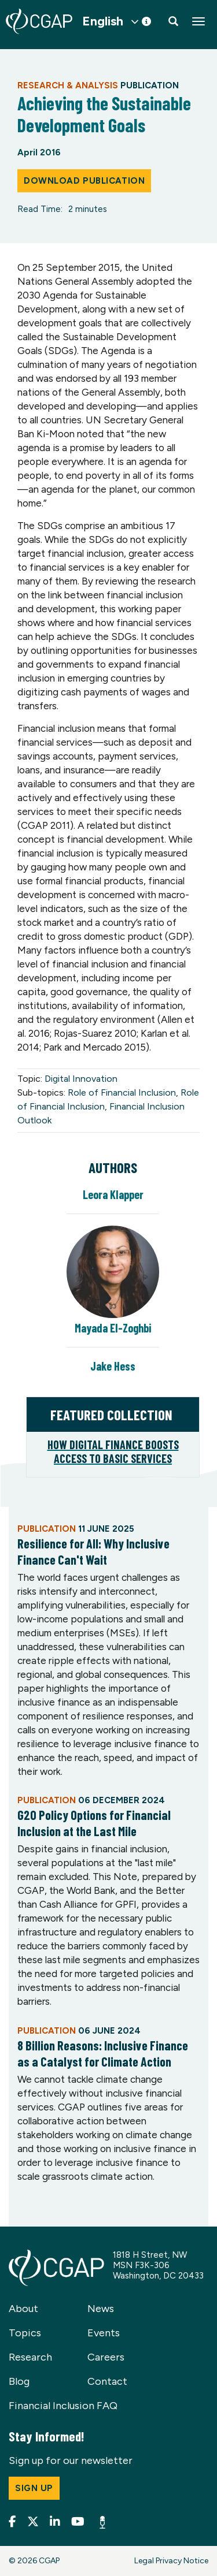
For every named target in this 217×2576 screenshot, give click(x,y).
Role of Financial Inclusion (122, 1092)
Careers (105, 2357)
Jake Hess (112, 1366)
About (23, 2308)
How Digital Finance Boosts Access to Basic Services (113, 1451)
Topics (25, 2332)
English (102, 21)
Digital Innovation (81, 1078)
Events (103, 2332)
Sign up (34, 2488)
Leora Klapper (113, 1194)
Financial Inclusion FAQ (63, 2405)
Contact (107, 2381)
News (100, 2308)
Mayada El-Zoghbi (113, 1328)
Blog (19, 2381)
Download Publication (84, 181)
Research (30, 2357)
